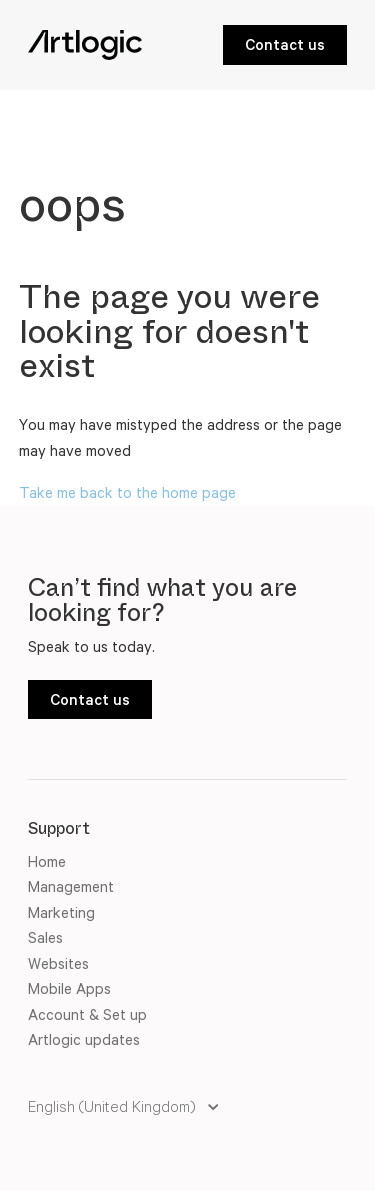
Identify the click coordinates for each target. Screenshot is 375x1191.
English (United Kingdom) (113, 1106)
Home (47, 861)
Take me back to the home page (127, 492)
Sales (45, 937)
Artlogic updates (84, 1039)
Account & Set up (87, 1014)
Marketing (61, 912)
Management (71, 886)
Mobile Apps (69, 988)
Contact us (285, 44)
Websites (58, 963)
